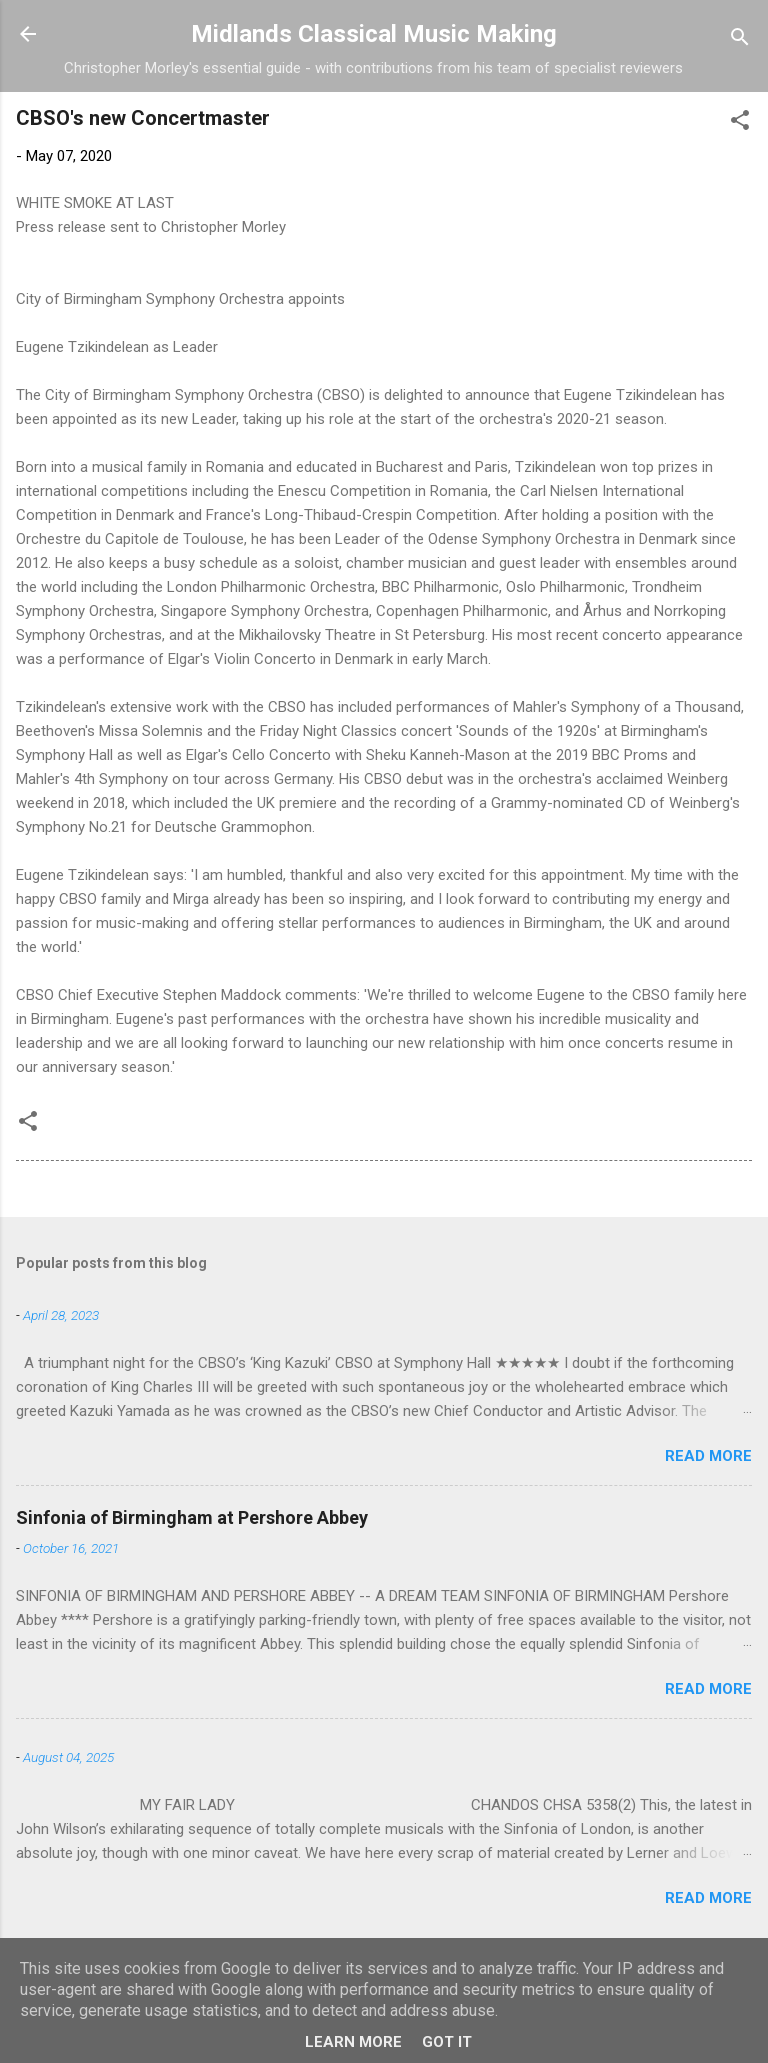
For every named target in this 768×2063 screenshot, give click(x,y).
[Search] (740, 40)
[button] (740, 123)
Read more (708, 1456)
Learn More (353, 2042)
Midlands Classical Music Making (374, 34)
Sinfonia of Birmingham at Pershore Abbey (192, 1517)
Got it (447, 2042)
